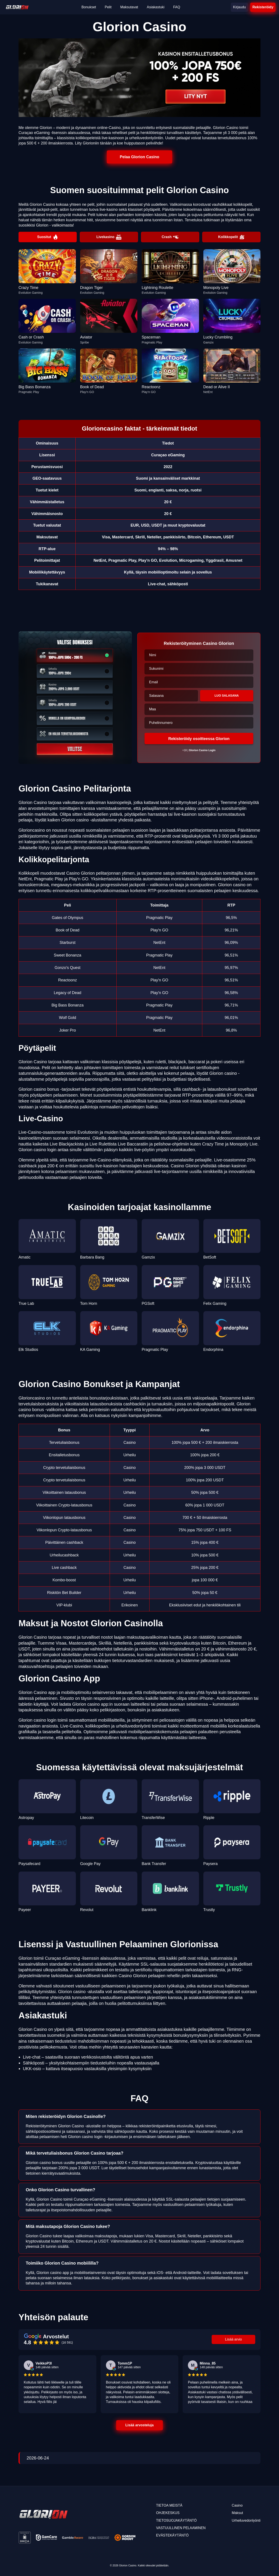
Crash (170, 237)
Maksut (237, 2513)
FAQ (176, 7)
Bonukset (89, 7)
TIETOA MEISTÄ (169, 2505)
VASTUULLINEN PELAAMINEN (181, 2528)
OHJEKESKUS (168, 2513)
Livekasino (108, 237)
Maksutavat (129, 7)
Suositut (47, 237)
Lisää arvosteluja (140, 2425)
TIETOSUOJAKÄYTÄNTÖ (176, 2520)
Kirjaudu (239, 7)
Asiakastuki (155, 7)
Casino (237, 2505)
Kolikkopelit (231, 237)
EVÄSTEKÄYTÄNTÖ (172, 2535)
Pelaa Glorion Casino (139, 157)
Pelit (108, 7)
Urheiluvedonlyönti (246, 2520)
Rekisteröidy (262, 7)
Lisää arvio (233, 2339)
